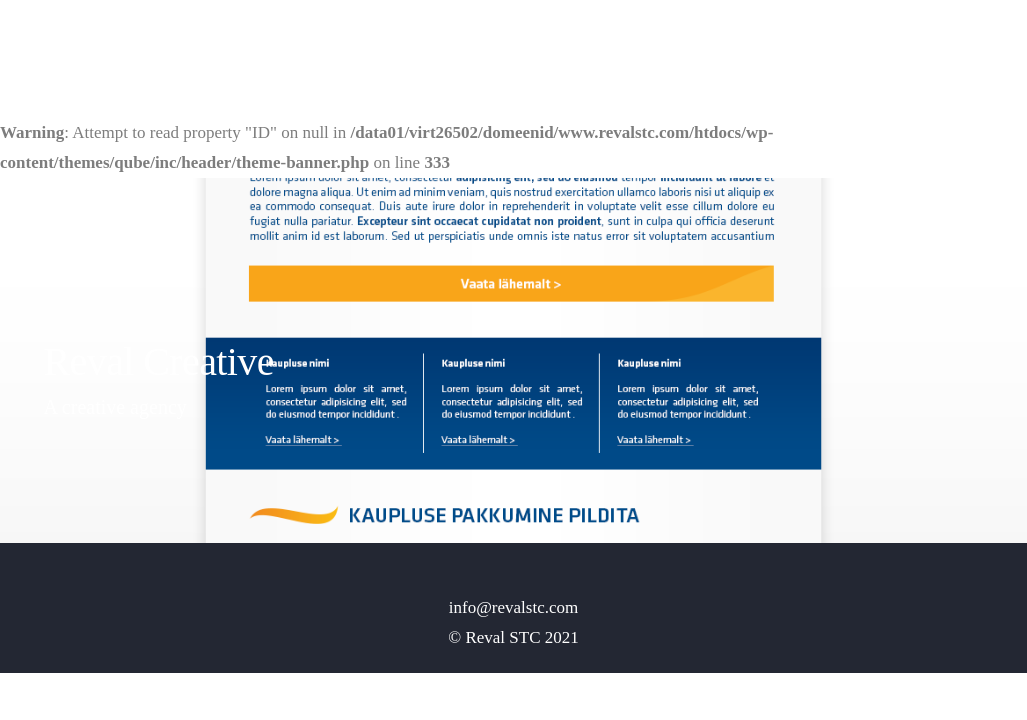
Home (776, 45)
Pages (839, 45)
